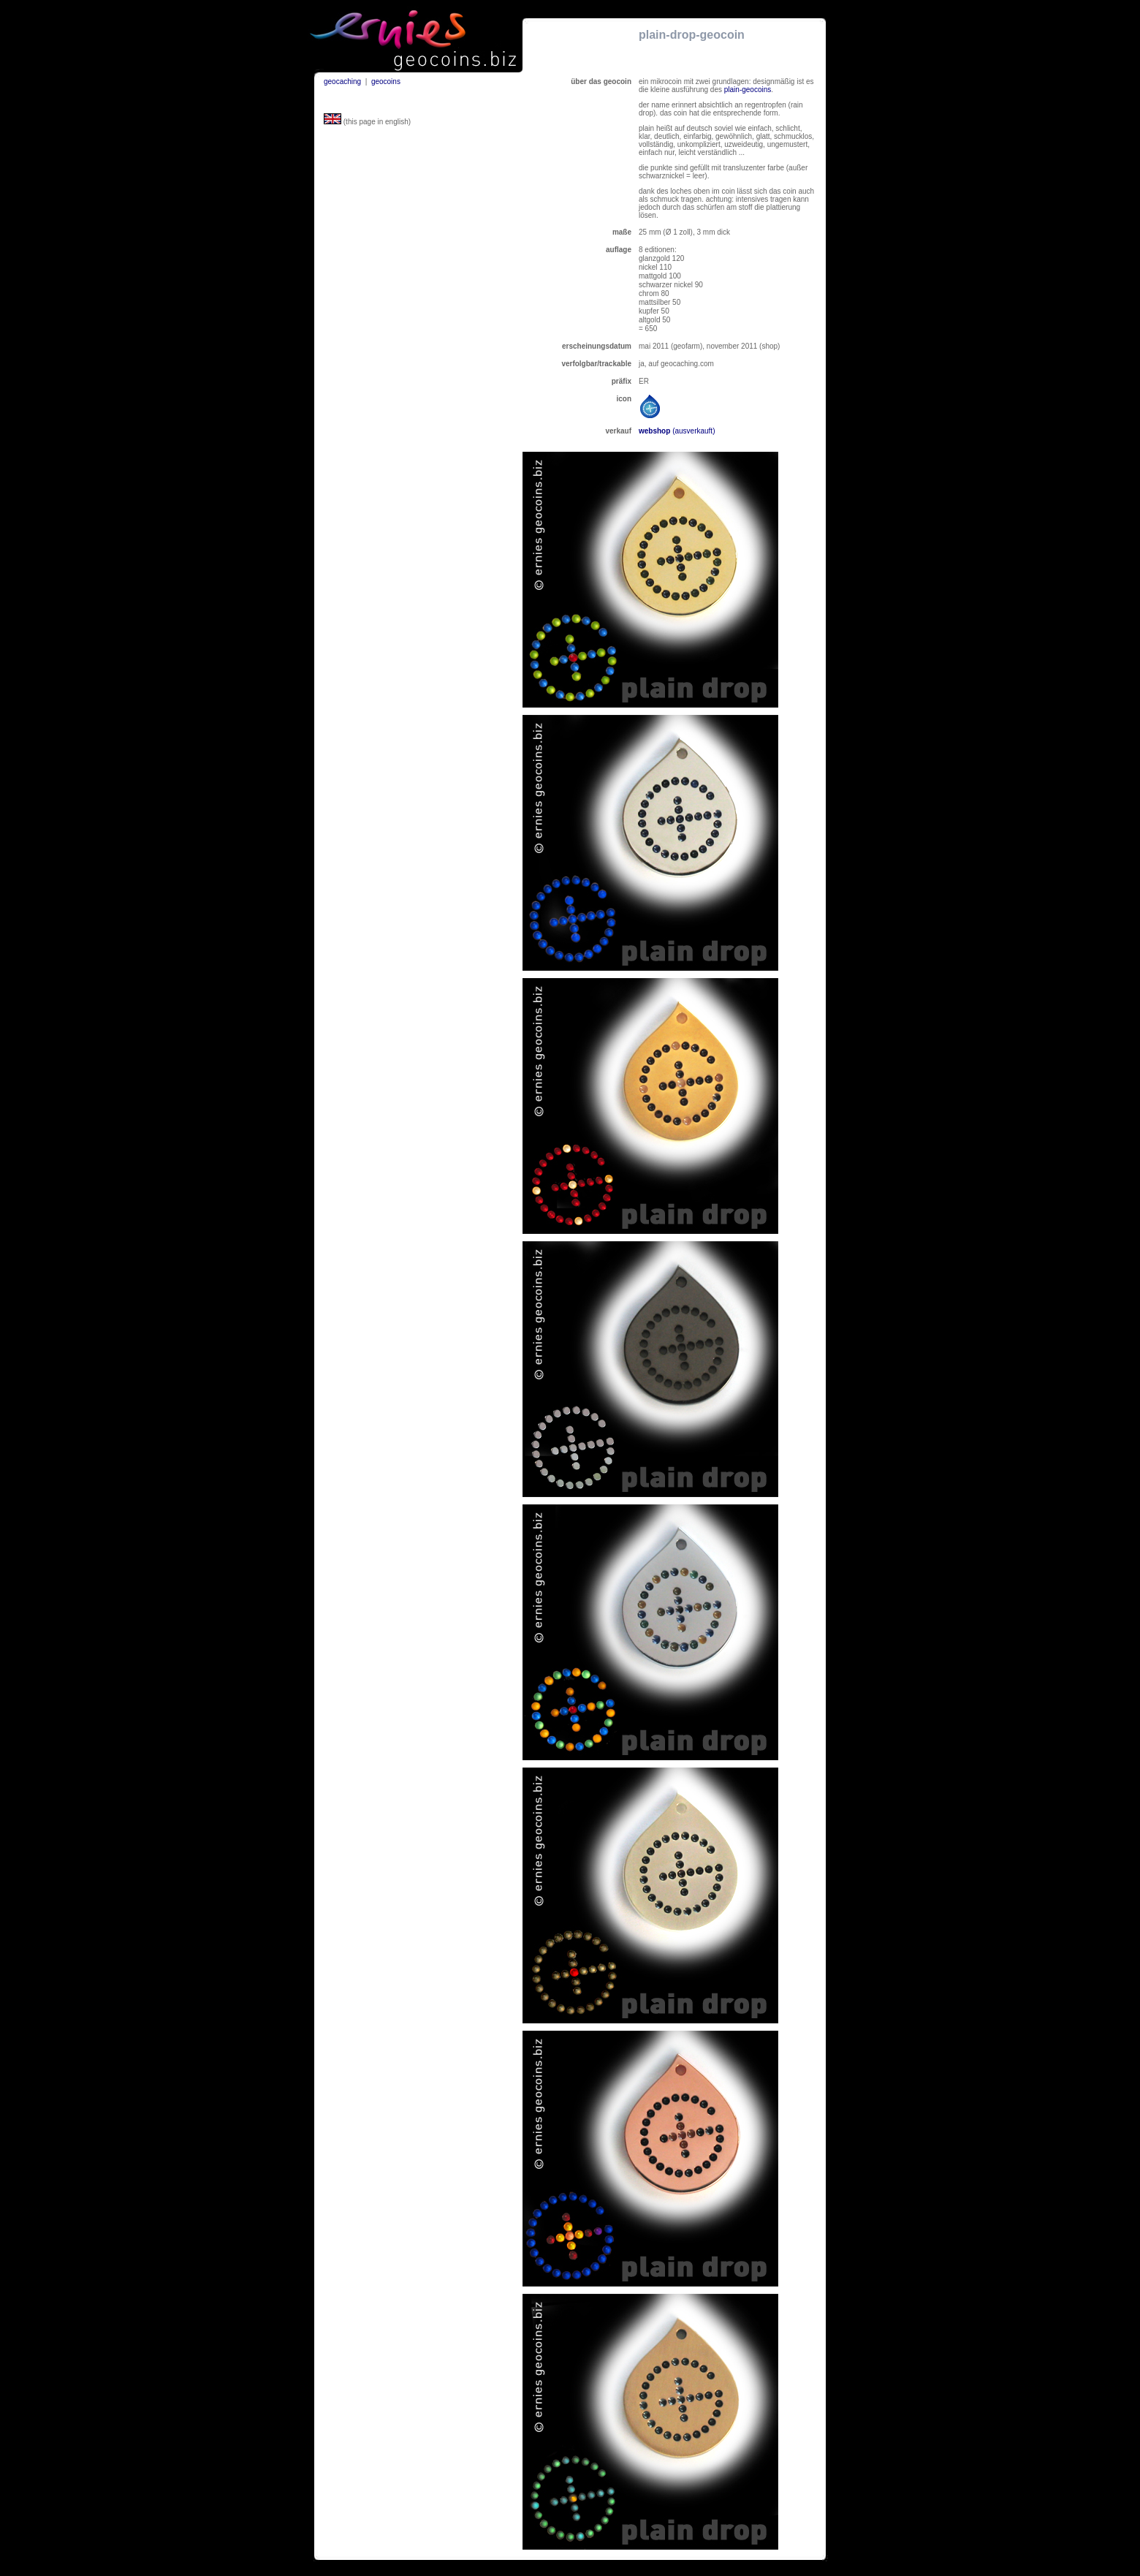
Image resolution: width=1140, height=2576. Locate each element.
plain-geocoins (748, 90)
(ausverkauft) (693, 431)
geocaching (342, 81)
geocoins (385, 81)
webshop (655, 431)
